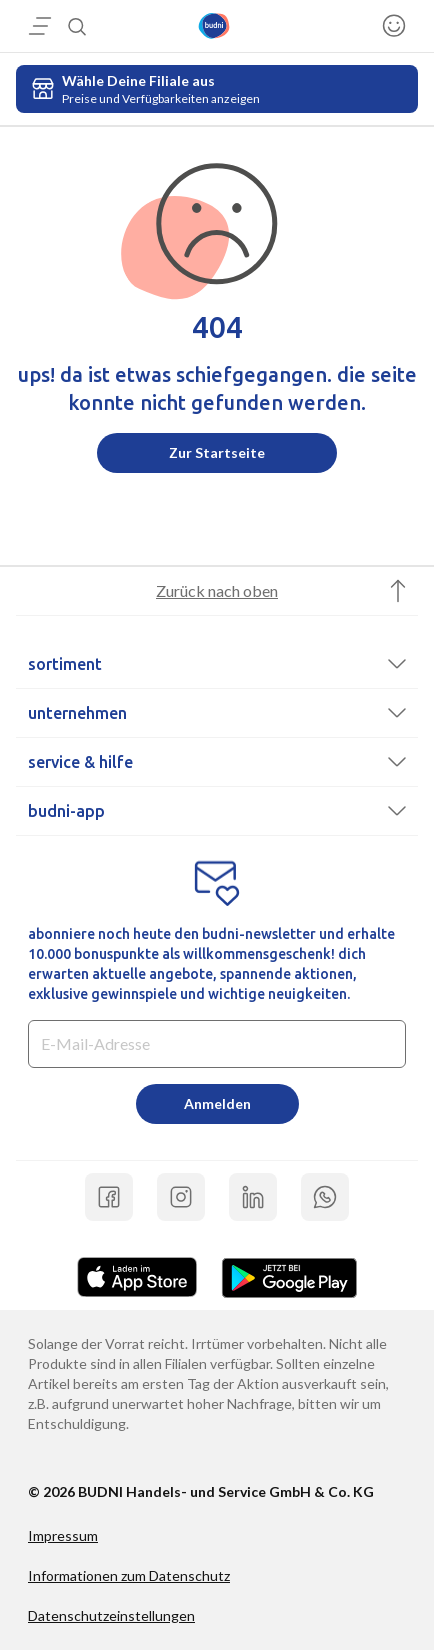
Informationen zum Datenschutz (129, 1575)
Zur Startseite (217, 452)
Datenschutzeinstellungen (111, 1615)
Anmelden (217, 1103)
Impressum (63, 1535)
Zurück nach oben (217, 590)
